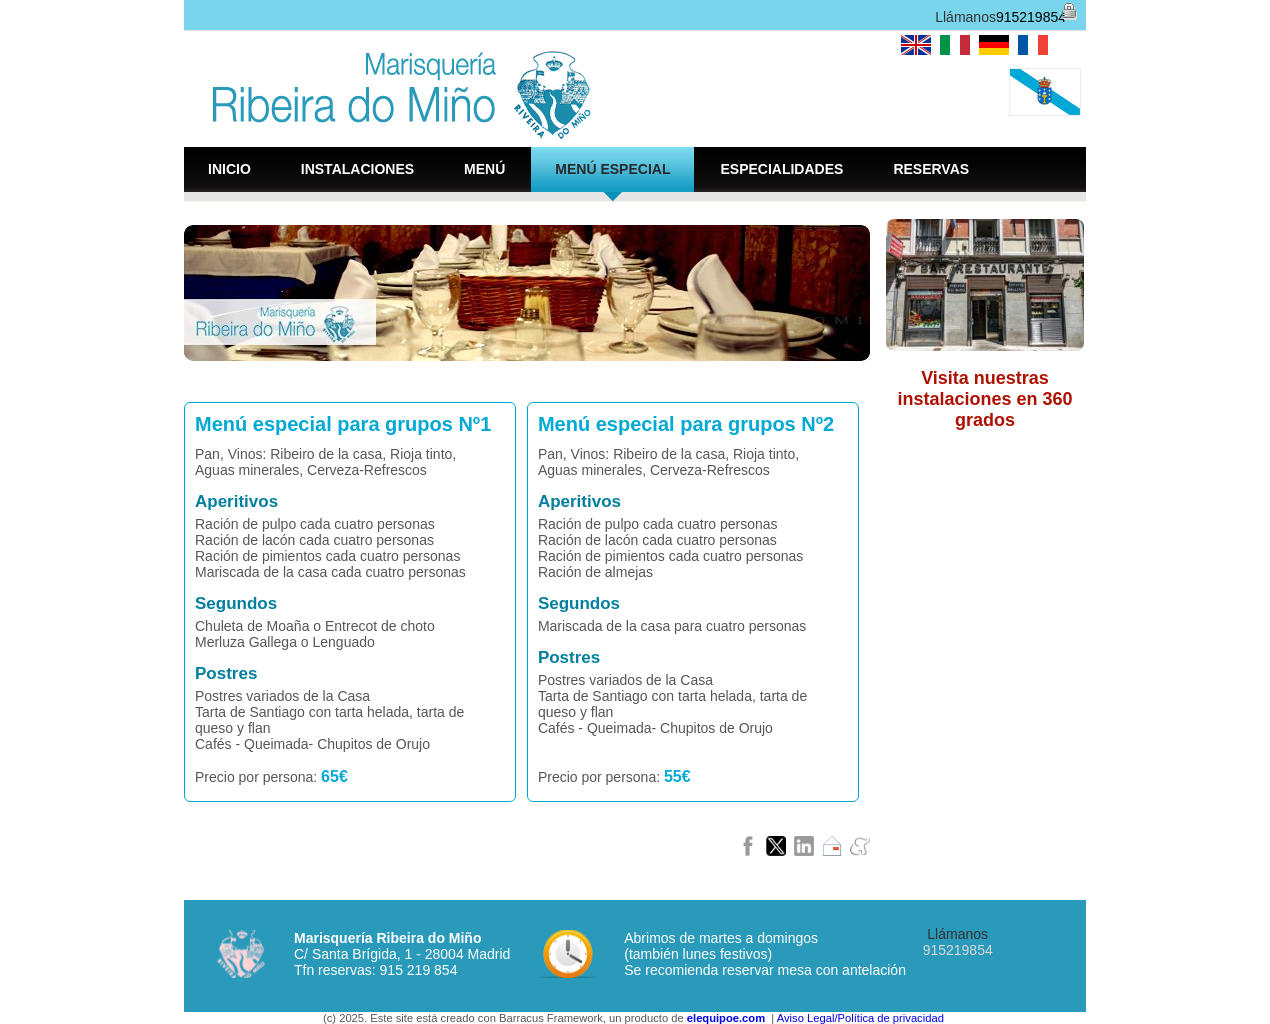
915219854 (1031, 17)
